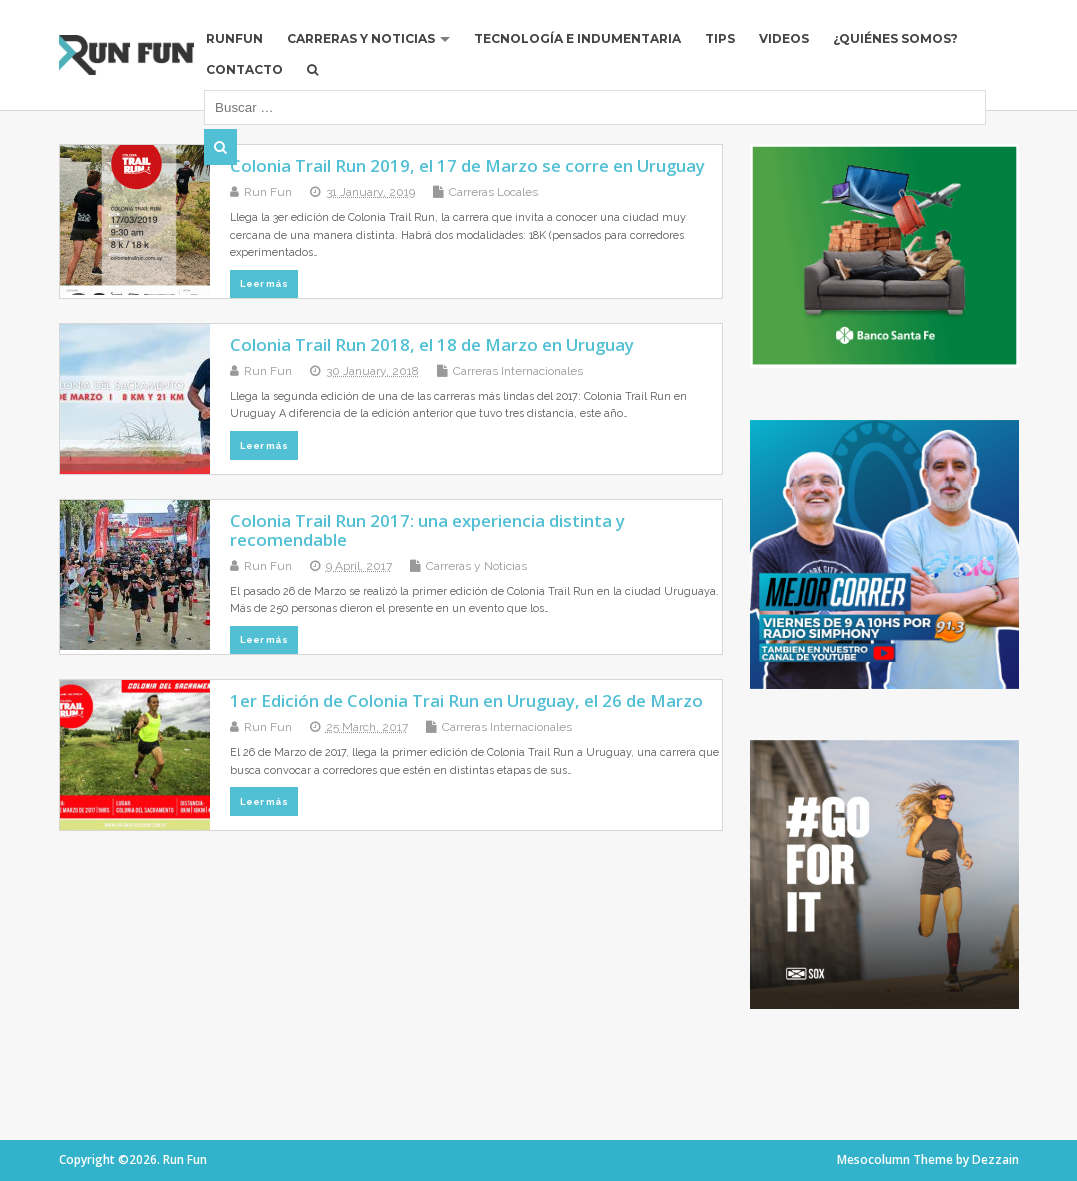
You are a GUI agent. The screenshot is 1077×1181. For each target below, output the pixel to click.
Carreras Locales (493, 192)
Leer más (264, 283)
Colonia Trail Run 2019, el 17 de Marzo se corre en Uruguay (467, 165)
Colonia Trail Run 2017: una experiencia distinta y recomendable (427, 529)
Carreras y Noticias (361, 38)
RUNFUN (234, 38)
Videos (784, 38)
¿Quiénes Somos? (895, 38)
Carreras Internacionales (518, 371)
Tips (720, 38)
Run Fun (268, 192)
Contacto (244, 69)
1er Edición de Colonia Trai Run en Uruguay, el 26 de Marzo (466, 700)
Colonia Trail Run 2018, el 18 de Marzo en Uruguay (432, 344)
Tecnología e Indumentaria (577, 38)
